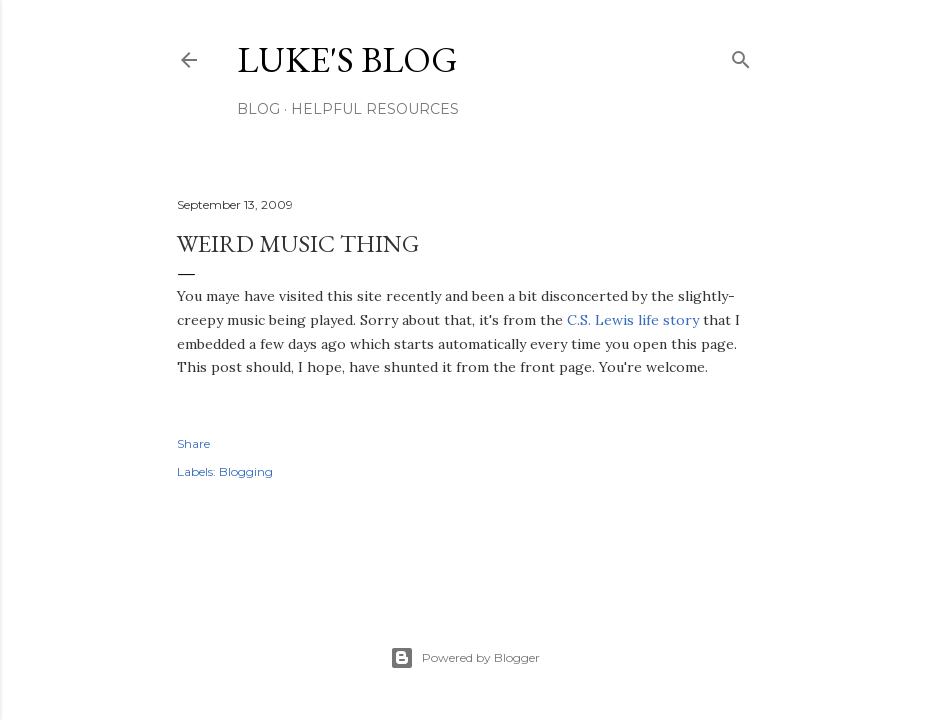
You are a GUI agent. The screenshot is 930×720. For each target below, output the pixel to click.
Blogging (246, 471)
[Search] (741, 55)
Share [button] (193, 443)
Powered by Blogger (465, 658)
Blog (258, 109)
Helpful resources (375, 109)
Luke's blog (347, 59)
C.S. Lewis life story (633, 320)
